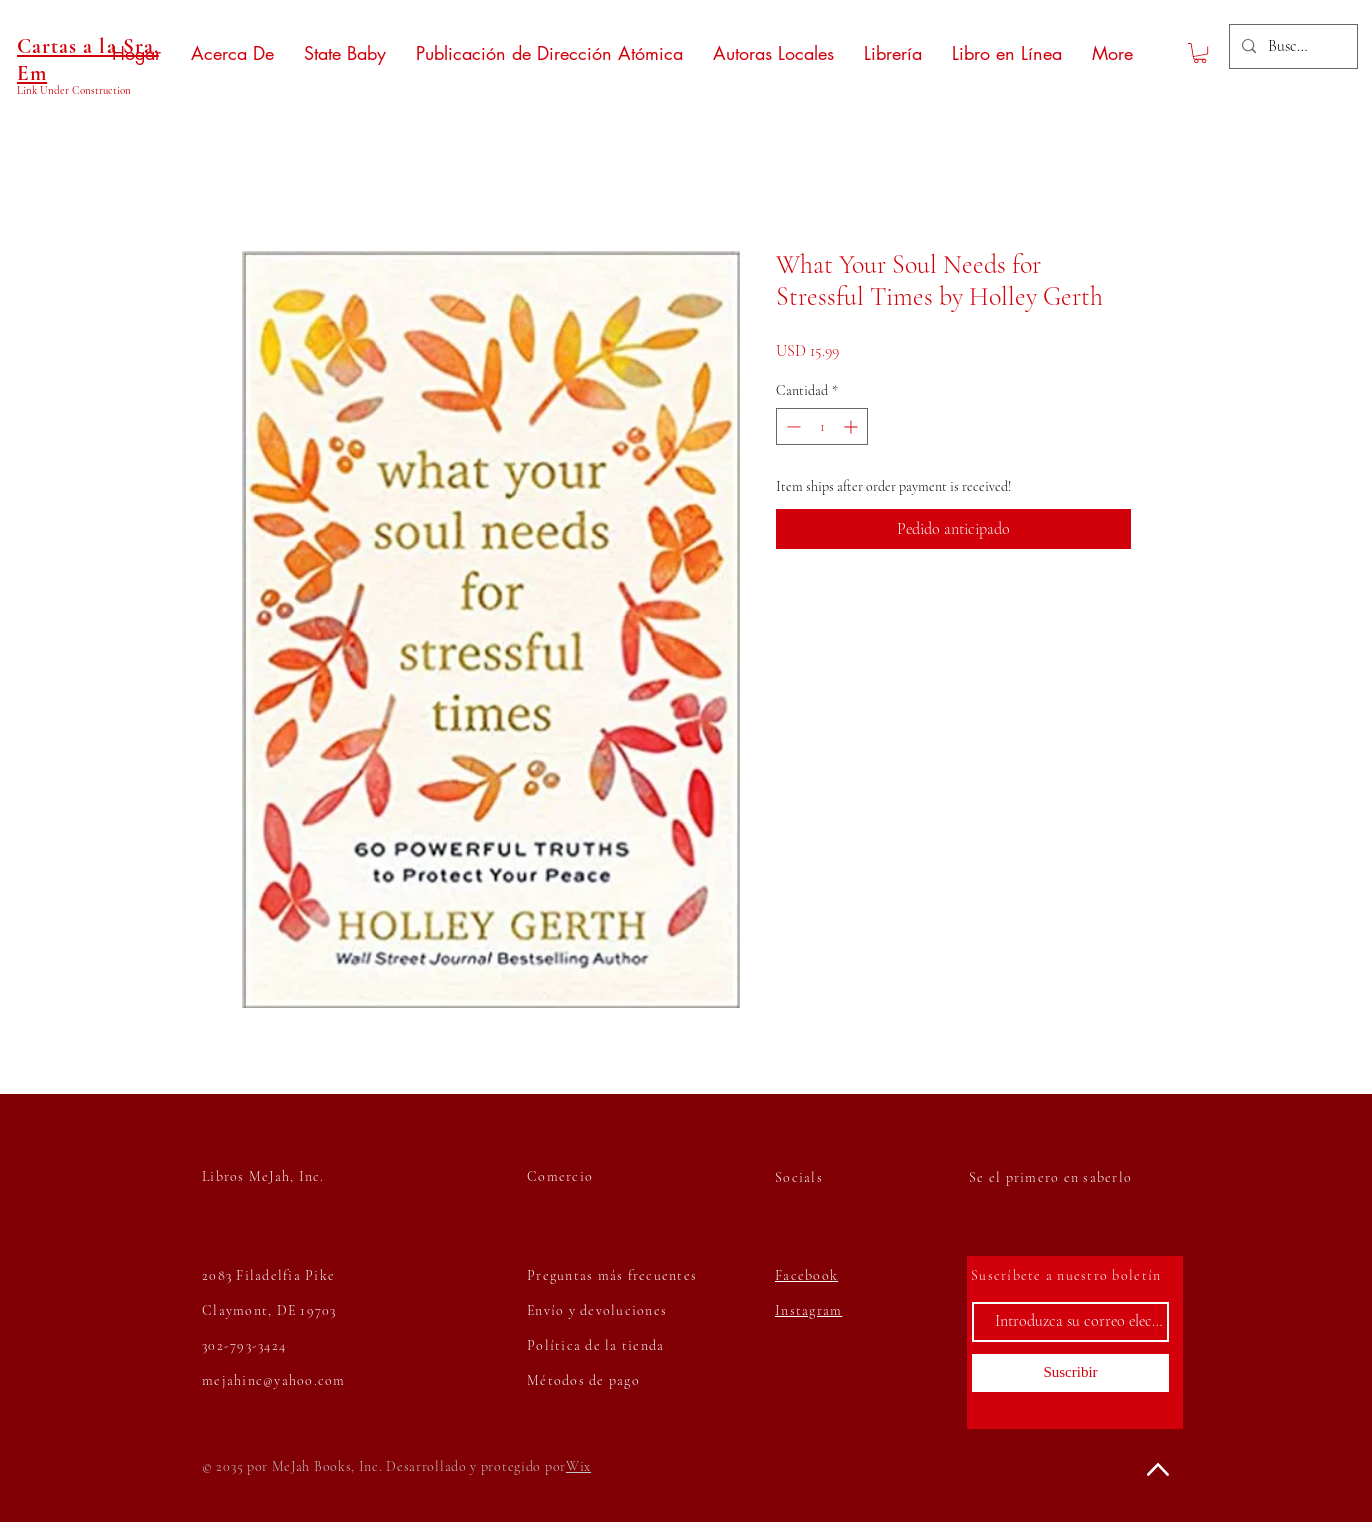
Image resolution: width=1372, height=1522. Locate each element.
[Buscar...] (1291, 46)
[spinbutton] (822, 426)
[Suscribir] (1070, 1373)
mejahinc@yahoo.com (274, 1380)
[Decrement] (791, 426)
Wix (578, 1466)
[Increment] (852, 426)
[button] (1200, 53)
